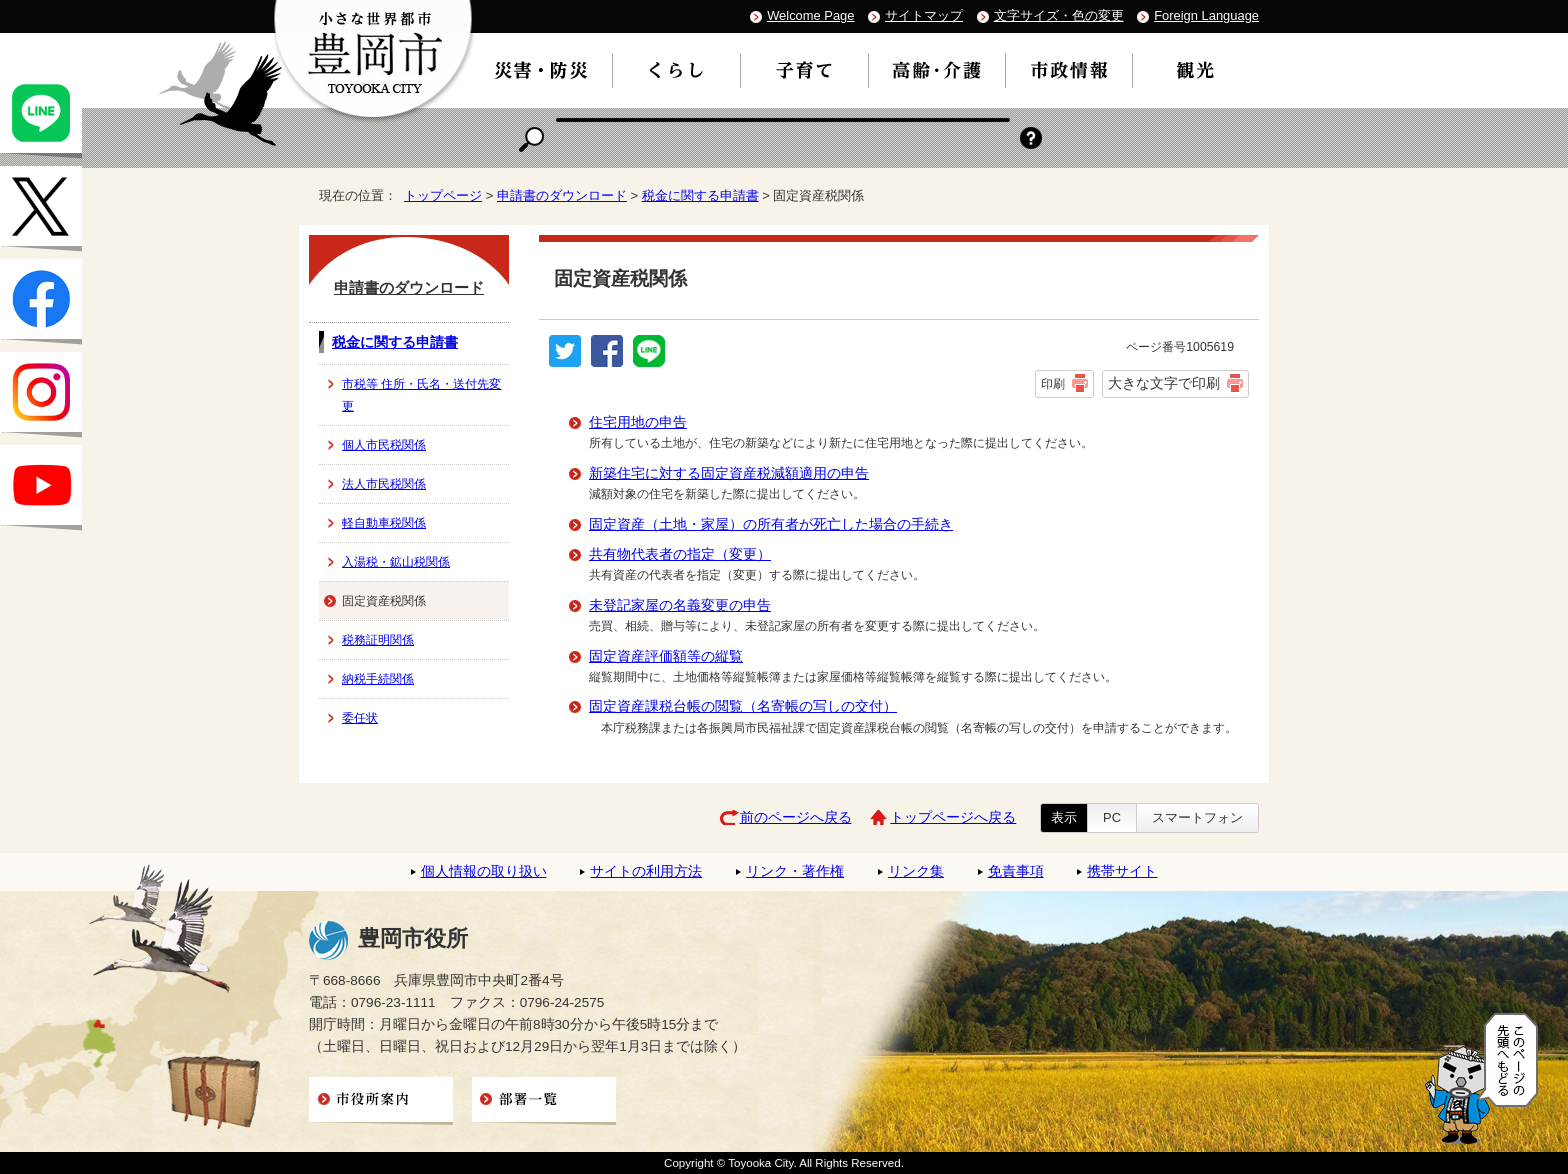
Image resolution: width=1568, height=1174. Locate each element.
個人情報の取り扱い (484, 871)
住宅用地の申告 (638, 422)
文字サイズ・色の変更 (1059, 15)
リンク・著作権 (795, 871)
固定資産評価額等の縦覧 (666, 656)
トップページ (443, 195)
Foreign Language (1206, 15)
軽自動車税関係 (384, 523)
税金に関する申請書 (700, 195)
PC (1112, 817)
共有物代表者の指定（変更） (680, 554)
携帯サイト (1122, 871)
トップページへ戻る (953, 817)
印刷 (1053, 384)
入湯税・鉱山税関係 (396, 562)
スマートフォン (1197, 817)
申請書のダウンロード (562, 195)
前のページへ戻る (796, 817)
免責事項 (1016, 871)
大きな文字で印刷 (1164, 383)
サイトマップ (924, 15)
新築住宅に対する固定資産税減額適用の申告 (729, 473)
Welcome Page (810, 15)
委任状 (360, 718)
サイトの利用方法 (646, 871)
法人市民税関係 (384, 484)
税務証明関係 (378, 640)
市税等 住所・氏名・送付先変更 (421, 395)
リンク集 (916, 871)
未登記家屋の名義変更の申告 (680, 605)
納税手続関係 (378, 679)
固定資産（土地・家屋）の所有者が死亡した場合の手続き (771, 524)
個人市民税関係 (384, 445)
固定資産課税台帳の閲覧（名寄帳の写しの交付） (743, 706)
